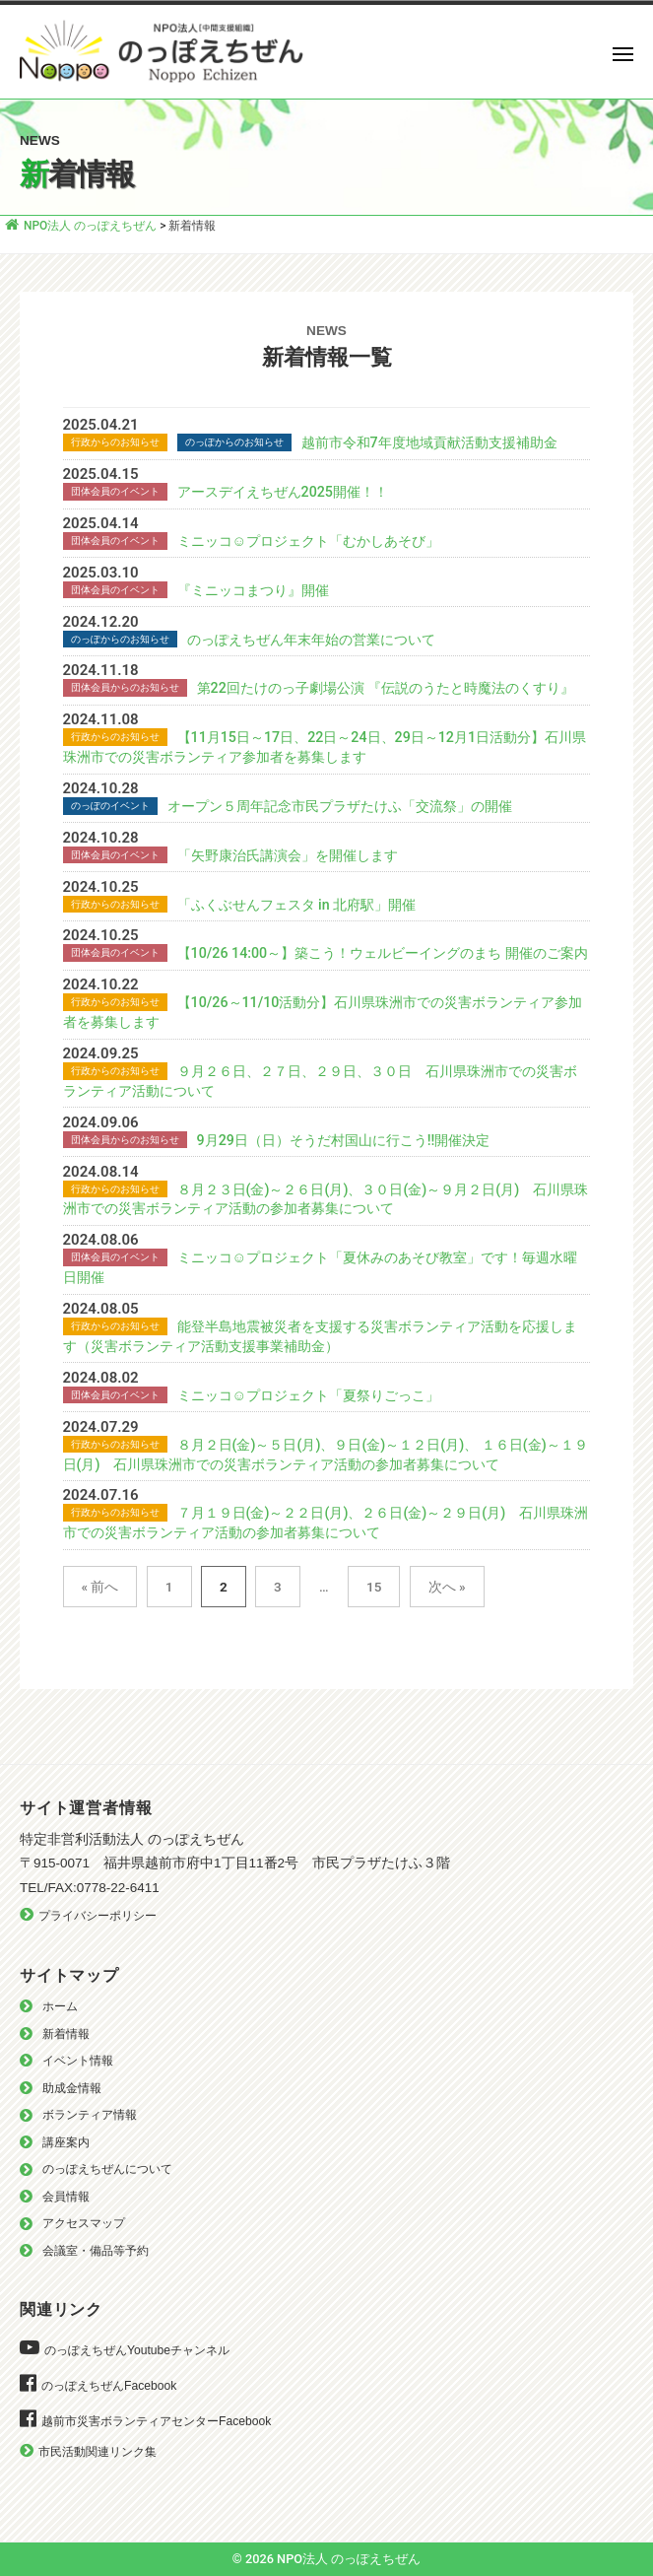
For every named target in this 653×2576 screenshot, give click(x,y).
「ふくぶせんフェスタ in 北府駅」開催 (297, 905)
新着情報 (66, 2034)
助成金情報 (71, 2088)
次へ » (447, 1586)
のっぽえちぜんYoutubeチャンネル (136, 2350)
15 (373, 1586)
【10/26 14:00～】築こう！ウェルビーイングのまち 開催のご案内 (382, 953)
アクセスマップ (83, 2223)
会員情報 (66, 2196)
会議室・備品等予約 (95, 2251)
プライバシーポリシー (97, 1916)
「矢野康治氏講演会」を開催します (287, 855)
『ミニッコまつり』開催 (253, 590)
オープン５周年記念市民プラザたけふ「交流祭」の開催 (339, 806)
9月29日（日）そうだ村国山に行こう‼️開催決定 (343, 1140)
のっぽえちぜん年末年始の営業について (311, 639)
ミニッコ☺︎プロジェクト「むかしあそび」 (308, 541)
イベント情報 (77, 2061)
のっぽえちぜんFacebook (108, 2386)
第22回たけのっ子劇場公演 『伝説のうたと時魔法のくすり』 (386, 688)
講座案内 (66, 2142)
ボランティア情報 (89, 2115)
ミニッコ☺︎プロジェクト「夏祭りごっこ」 (308, 1395)
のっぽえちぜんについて (107, 2169)
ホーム (60, 2006)
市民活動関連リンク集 (97, 2452)
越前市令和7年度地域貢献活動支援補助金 (429, 442)
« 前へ (100, 1586)
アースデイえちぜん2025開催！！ (282, 492)
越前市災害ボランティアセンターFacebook (156, 2421)
